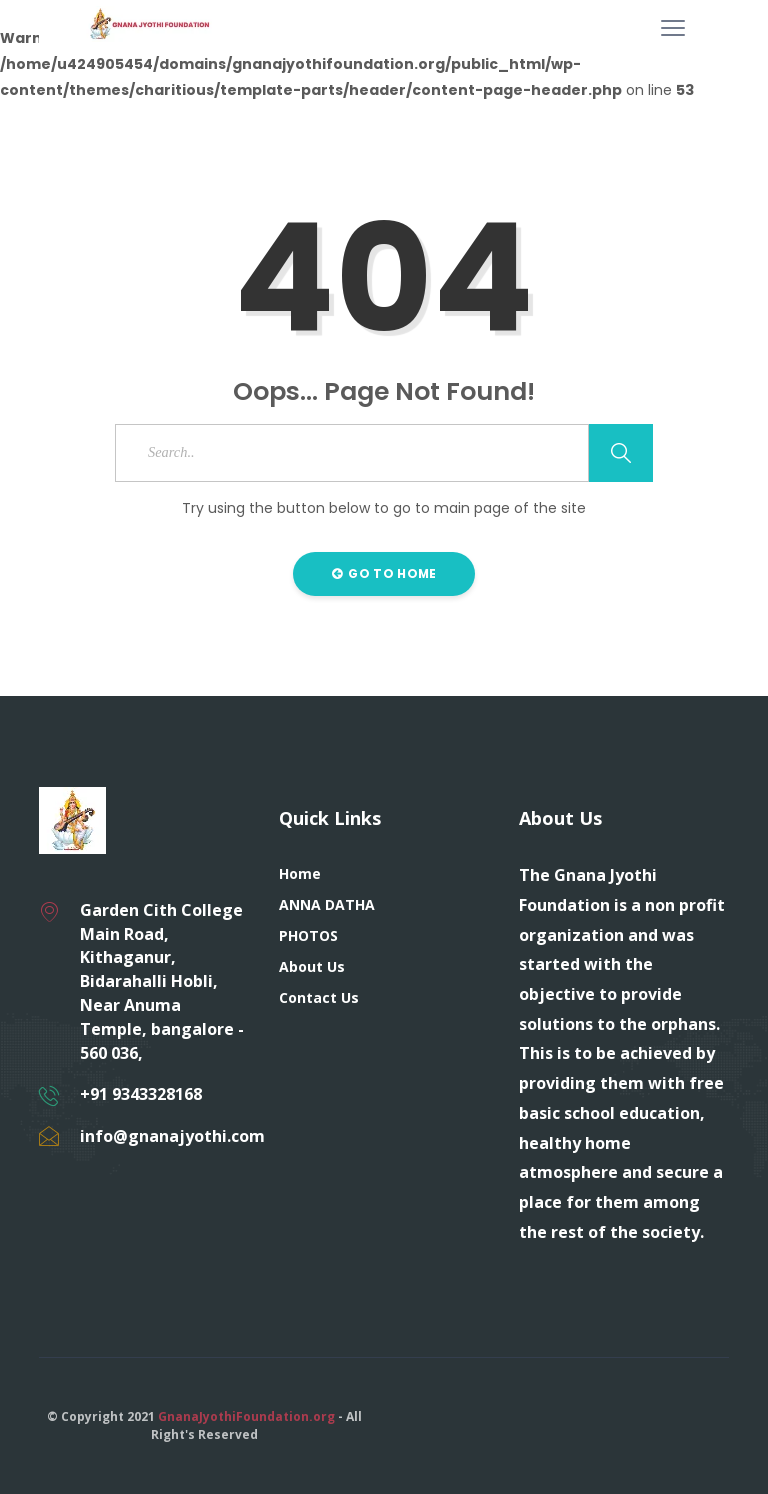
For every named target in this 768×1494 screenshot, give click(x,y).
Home (300, 873)
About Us (312, 966)
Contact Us (319, 997)
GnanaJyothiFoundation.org (246, 1416)
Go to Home (384, 573)
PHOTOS (308, 935)
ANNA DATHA (327, 904)
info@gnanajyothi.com (172, 1136)
